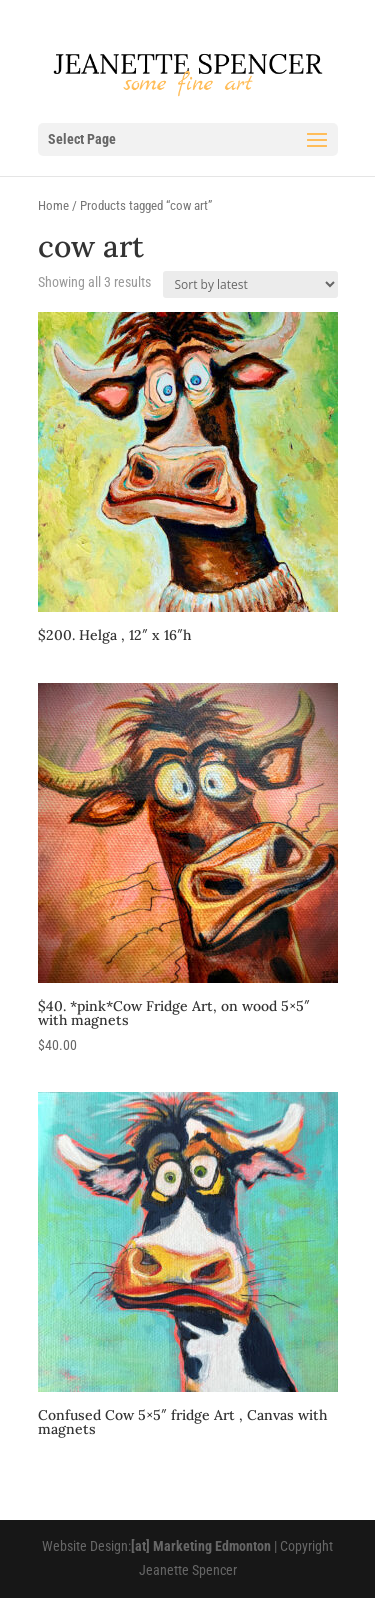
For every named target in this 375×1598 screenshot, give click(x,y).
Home (53, 205)
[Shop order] (250, 284)
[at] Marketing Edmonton (201, 1546)
